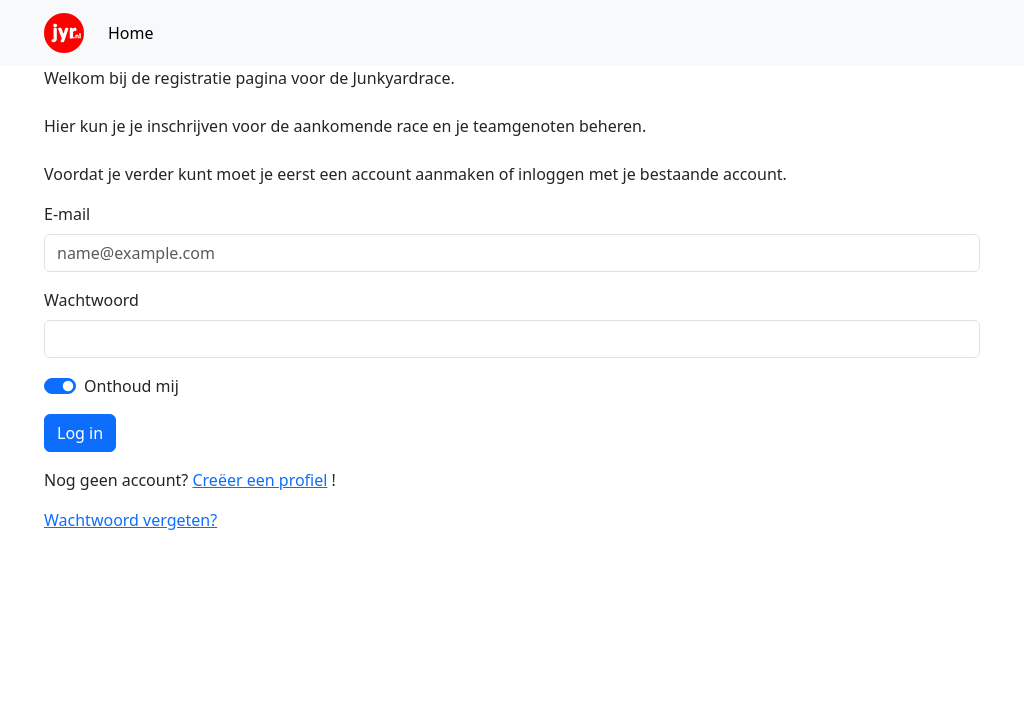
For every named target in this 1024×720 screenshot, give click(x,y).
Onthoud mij (131, 386)
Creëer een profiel (259, 480)
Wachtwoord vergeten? (130, 520)
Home (131, 33)
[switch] (60, 386)
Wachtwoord (91, 300)
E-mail (67, 214)
